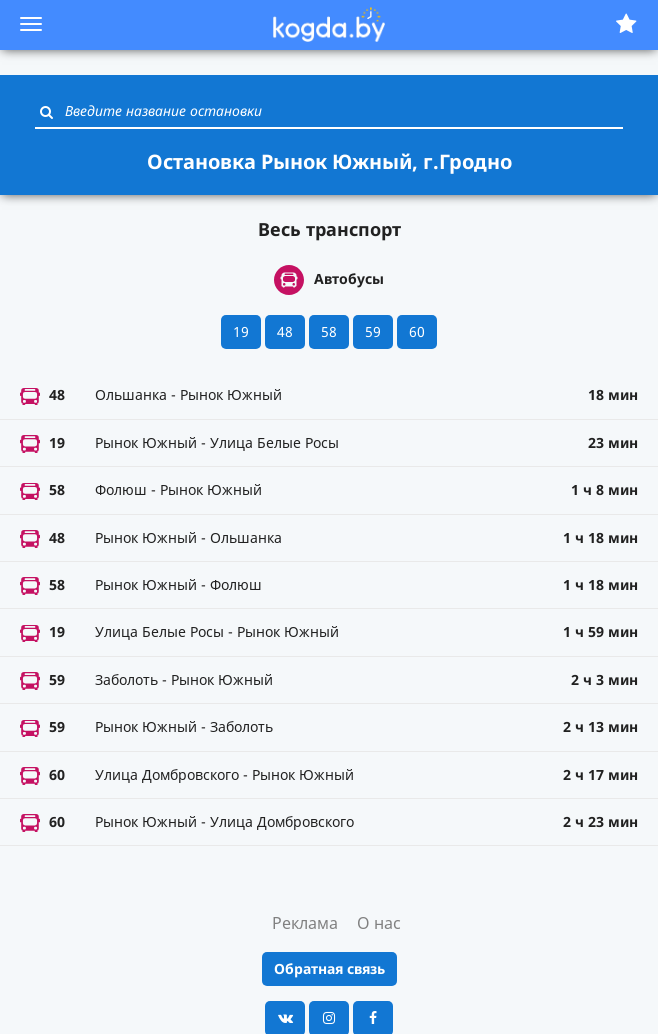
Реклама (305, 923)
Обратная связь (329, 968)
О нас (379, 923)
